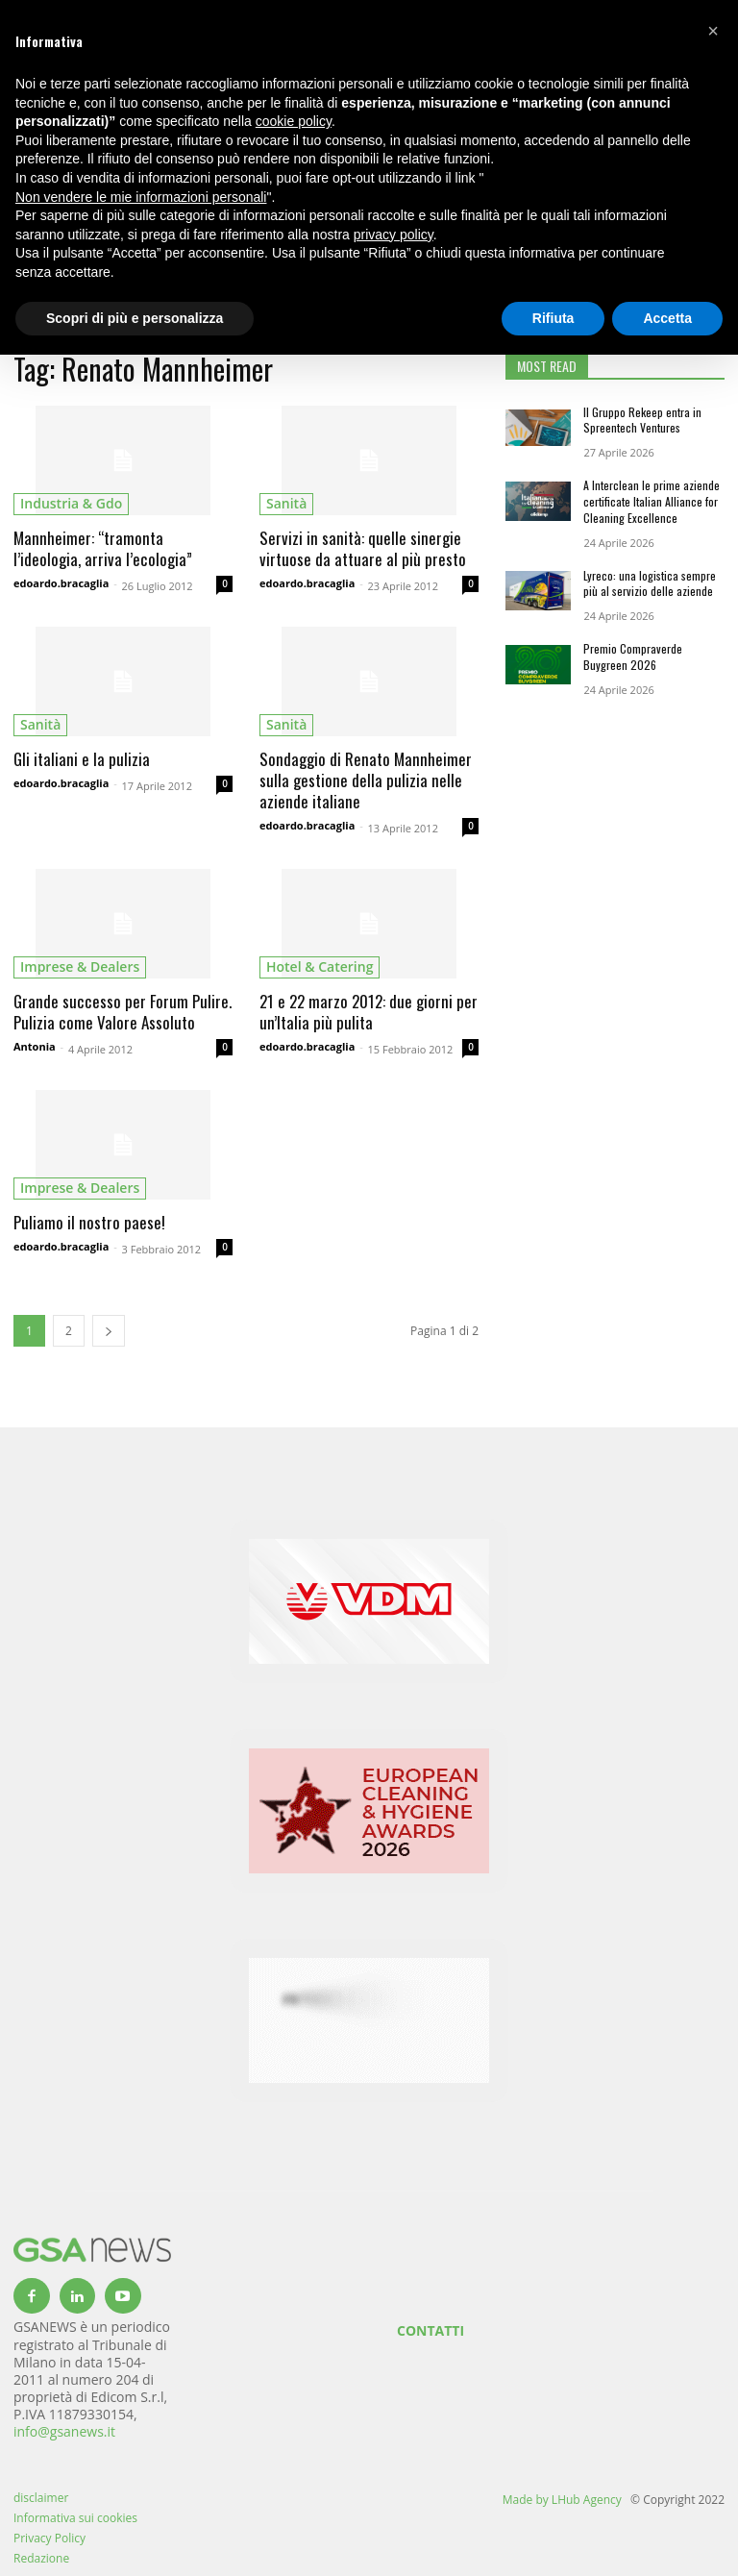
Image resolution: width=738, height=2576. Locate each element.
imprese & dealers (79, 966)
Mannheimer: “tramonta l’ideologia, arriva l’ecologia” (102, 548)
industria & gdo (71, 503)
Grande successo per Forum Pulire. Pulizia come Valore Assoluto (122, 1011)
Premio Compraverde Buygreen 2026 (632, 656)
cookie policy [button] (294, 121)
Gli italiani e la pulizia (81, 759)
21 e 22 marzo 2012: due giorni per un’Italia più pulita (368, 1011)
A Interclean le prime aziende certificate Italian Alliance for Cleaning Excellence (651, 501)
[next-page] (108, 1331)
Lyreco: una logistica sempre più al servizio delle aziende (649, 583)
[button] (713, 30)
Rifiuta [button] (553, 318)
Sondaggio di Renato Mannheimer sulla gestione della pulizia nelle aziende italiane (365, 780)
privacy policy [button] (393, 234)
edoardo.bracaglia (61, 583)
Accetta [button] (667, 318)
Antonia (34, 1046)
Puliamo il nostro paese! (89, 1222)
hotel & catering (319, 966)
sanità (286, 503)
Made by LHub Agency (562, 2499)
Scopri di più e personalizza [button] (134, 318)
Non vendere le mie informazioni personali (140, 197)
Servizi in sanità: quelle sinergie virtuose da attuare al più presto (362, 548)
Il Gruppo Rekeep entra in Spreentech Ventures (642, 420)
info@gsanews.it (64, 2431)
